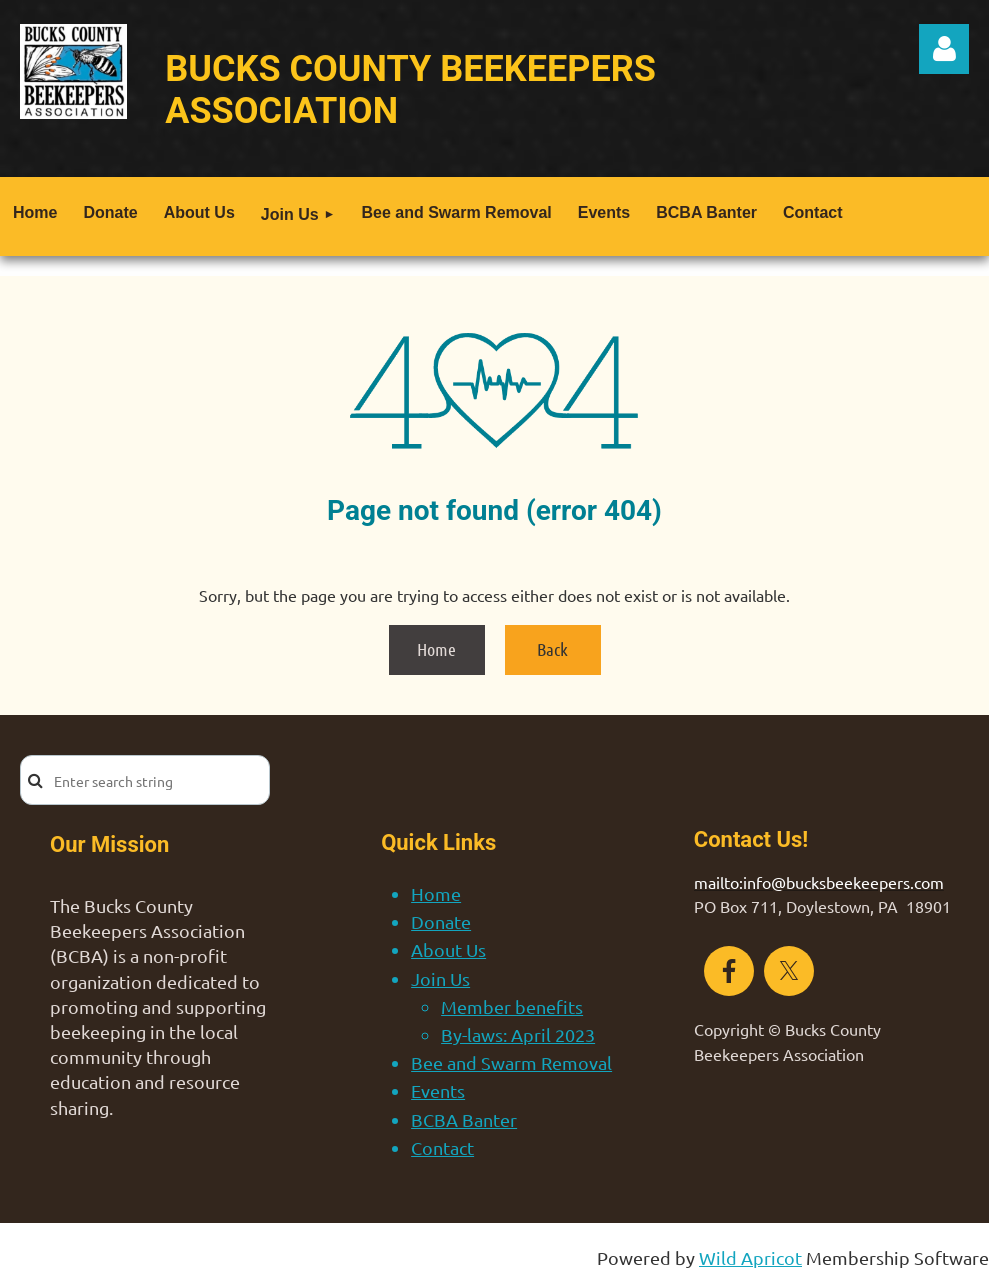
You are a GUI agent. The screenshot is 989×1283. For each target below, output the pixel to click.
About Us (448, 949)
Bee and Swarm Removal (511, 1062)
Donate (441, 921)
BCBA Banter (464, 1119)
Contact (442, 1147)
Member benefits (512, 1006)
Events (438, 1090)
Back (552, 649)
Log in (944, 49)
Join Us (440, 978)
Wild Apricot (750, 1257)
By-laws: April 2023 (518, 1034)
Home (436, 649)
